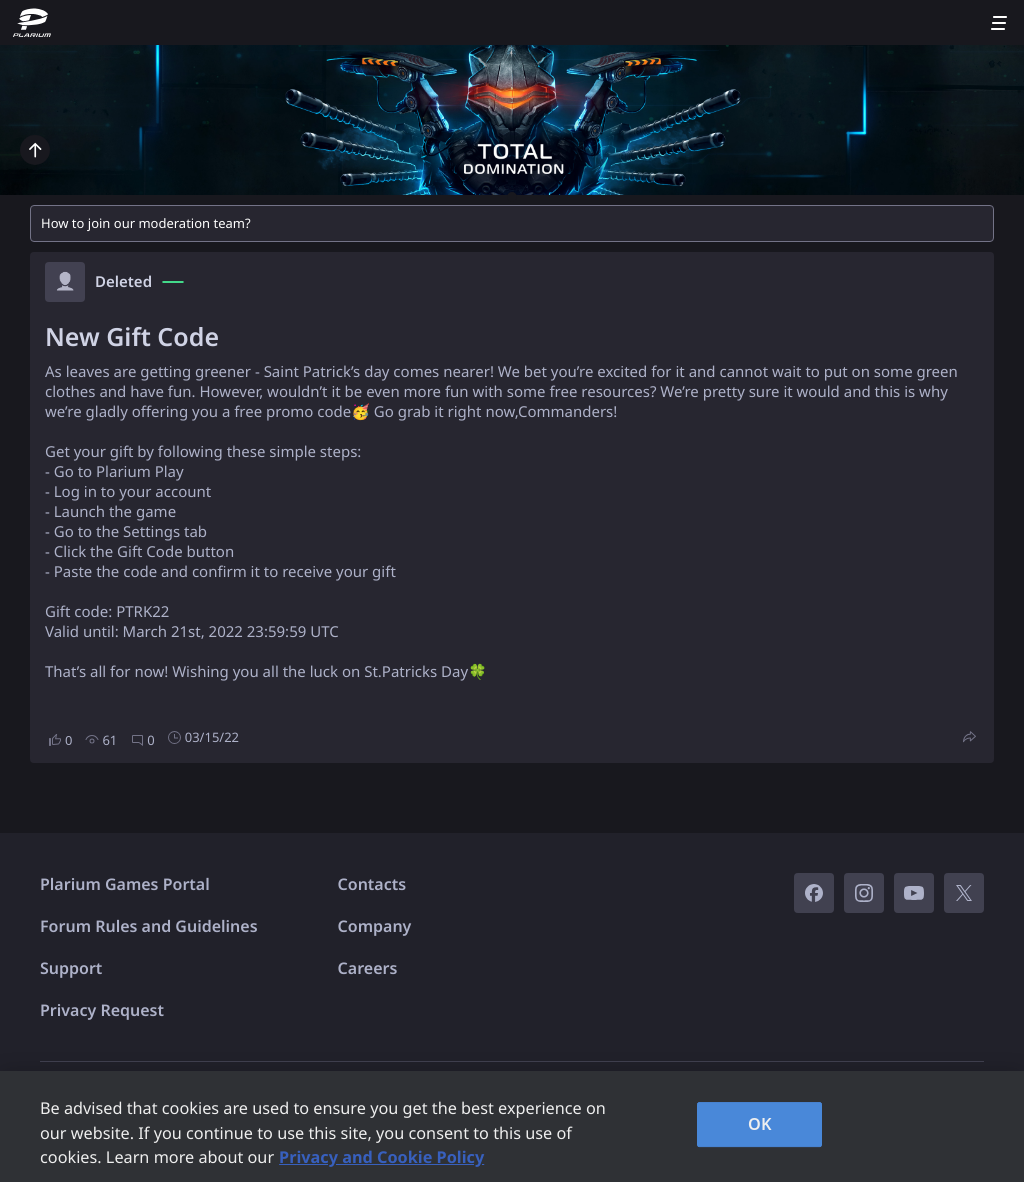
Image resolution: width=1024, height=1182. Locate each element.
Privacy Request (102, 1010)
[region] (512, 1126)
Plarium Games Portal (125, 884)
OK (760, 1124)
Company (375, 926)
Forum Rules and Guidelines (149, 926)
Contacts (372, 884)
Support (71, 968)
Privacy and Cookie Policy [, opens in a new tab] (381, 1157)
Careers (368, 968)
